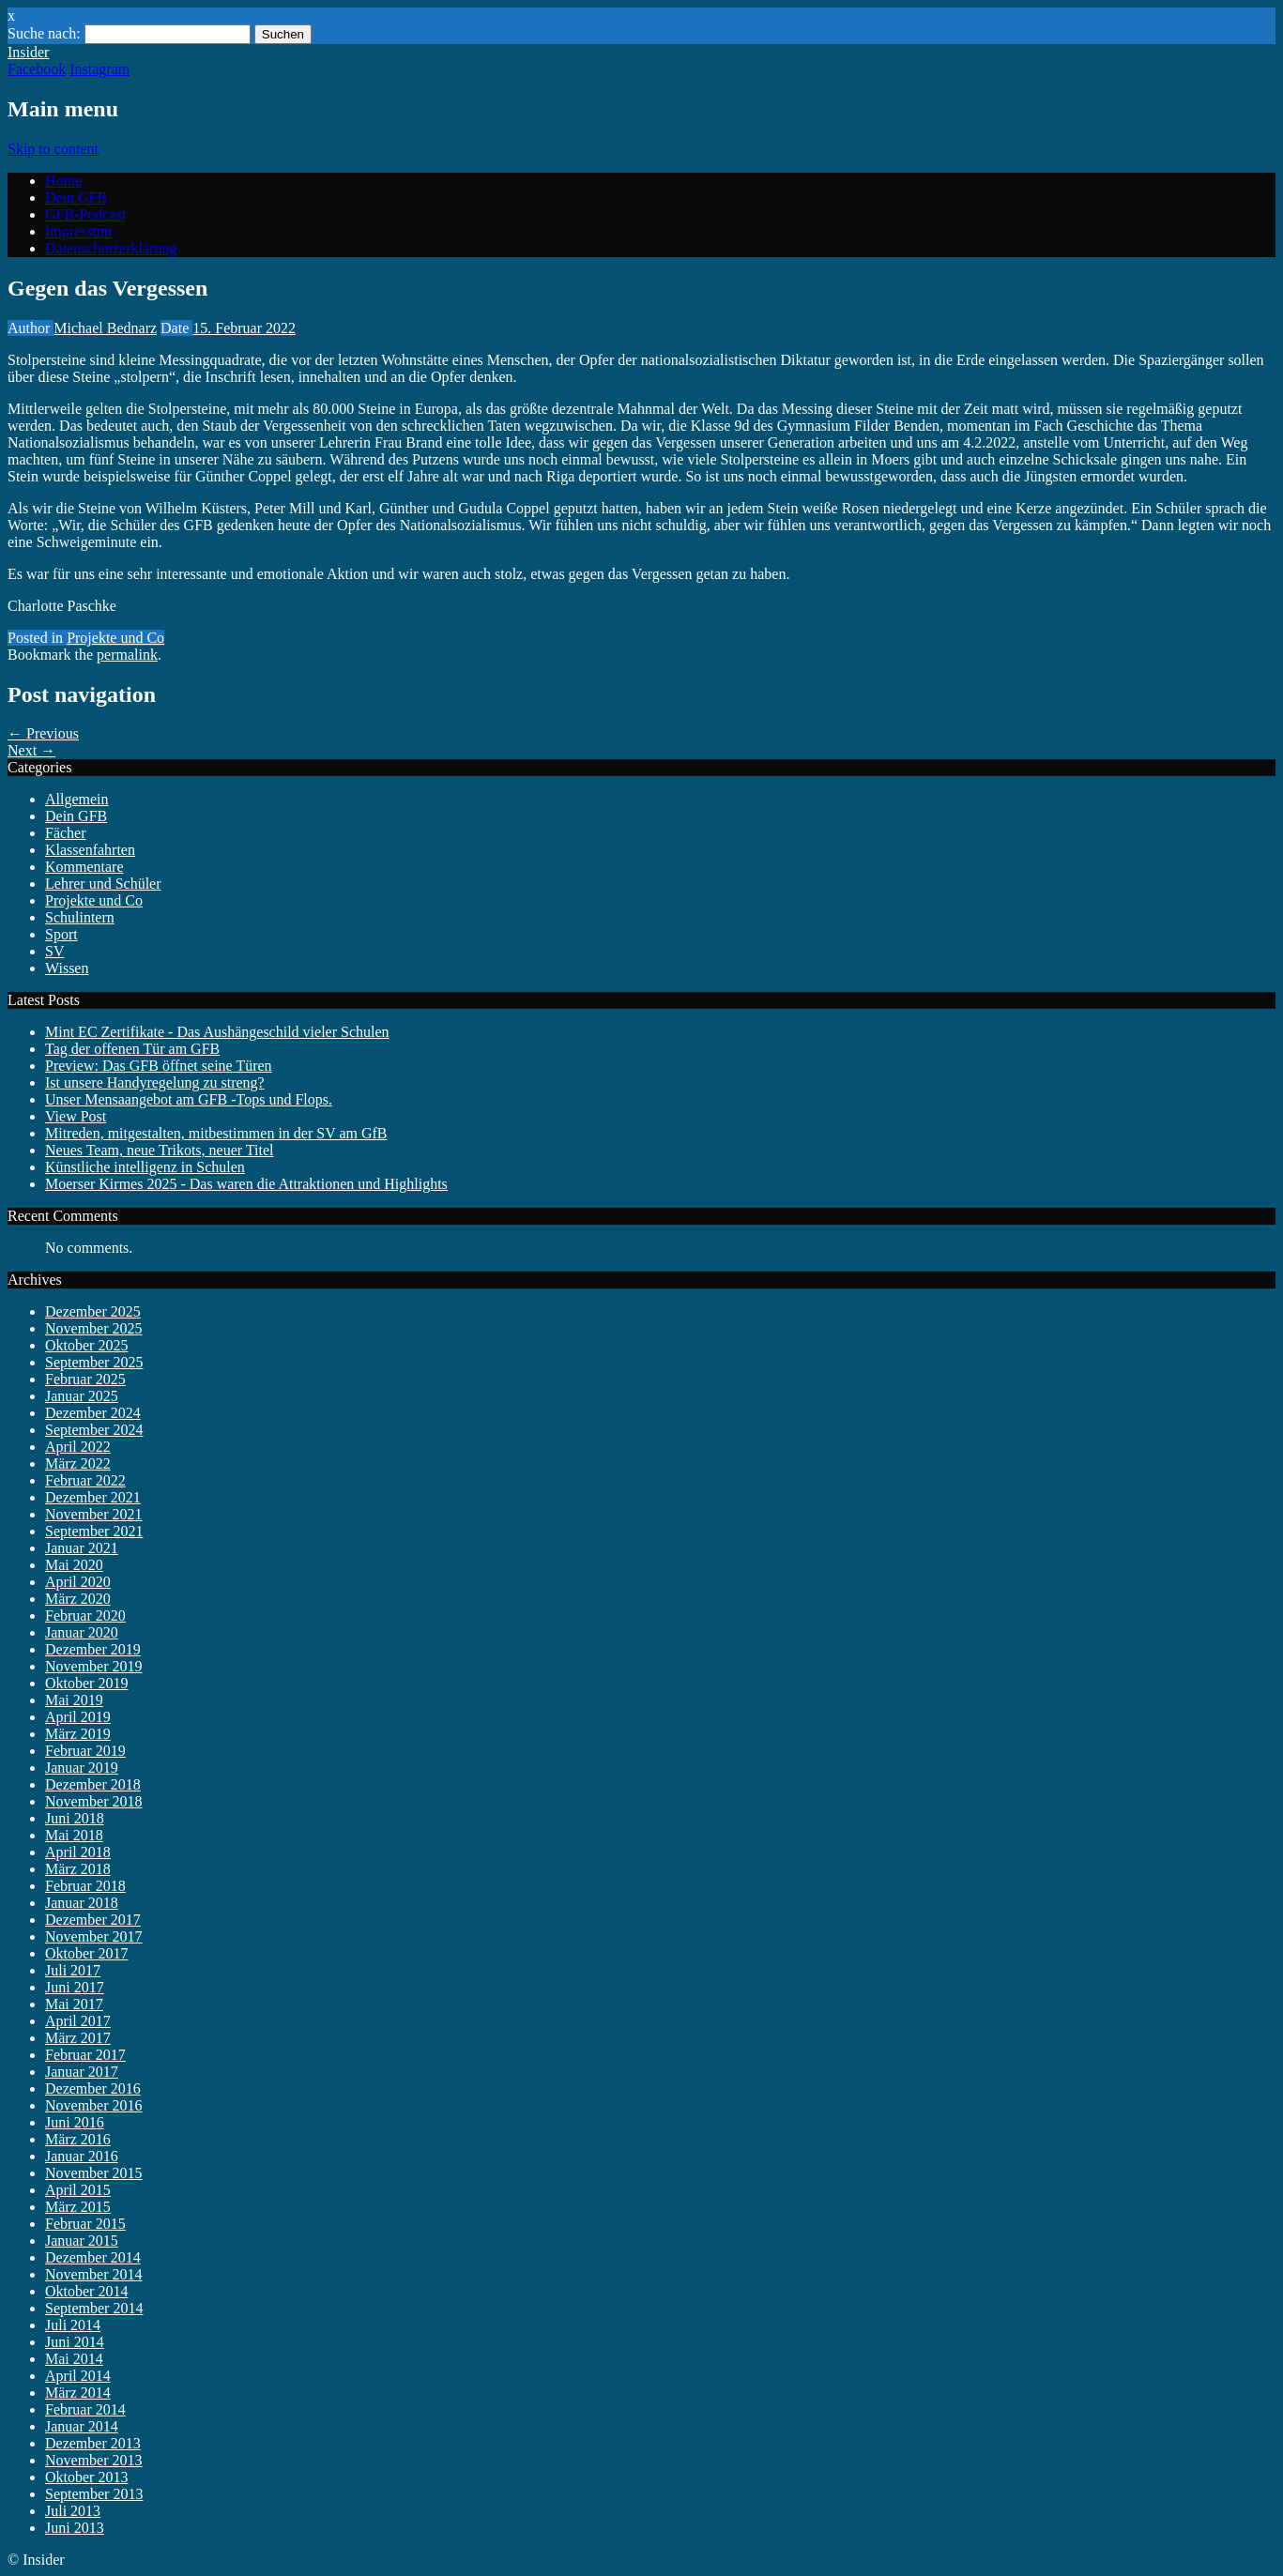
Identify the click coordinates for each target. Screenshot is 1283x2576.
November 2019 (94, 1666)
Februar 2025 (85, 1379)
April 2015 (78, 2190)
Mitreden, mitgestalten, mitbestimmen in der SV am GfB (216, 1133)
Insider (28, 52)
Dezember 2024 (93, 1413)
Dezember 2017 (93, 1920)
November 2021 (94, 1514)
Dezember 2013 (93, 2443)
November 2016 (94, 2105)
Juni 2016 (74, 2122)
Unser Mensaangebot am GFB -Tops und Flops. (188, 1099)
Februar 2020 (85, 1615)
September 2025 (94, 1362)
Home (63, 181)
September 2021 (94, 1531)
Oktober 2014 (86, 2291)
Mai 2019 (74, 1700)
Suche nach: (44, 33)
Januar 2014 (81, 2426)
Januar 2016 (81, 2156)
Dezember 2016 (93, 2088)
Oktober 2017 (86, 1953)
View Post (75, 1116)
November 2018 (94, 1801)
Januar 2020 (81, 1632)
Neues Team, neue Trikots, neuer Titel (159, 1150)
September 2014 (94, 2308)
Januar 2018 (81, 1903)
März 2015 (78, 2207)
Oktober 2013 (86, 2477)
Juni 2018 (74, 1818)
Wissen (66, 968)
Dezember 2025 (93, 1311)
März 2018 (78, 1869)
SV (54, 951)
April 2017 (78, 2021)
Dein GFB (76, 198)
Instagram (99, 69)
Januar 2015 (81, 2240)
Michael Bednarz (105, 328)
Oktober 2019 (86, 1683)
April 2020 (78, 1582)
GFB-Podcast (85, 214)
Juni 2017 (74, 1987)
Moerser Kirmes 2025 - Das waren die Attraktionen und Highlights (246, 1184)
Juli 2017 (72, 1970)
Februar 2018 (85, 1886)
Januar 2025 (81, 1396)
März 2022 (78, 1463)
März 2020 (78, 1599)
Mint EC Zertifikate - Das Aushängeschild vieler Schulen (217, 1032)
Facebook (37, 69)
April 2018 (78, 1852)
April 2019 (78, 1717)
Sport (61, 934)
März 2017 (78, 2038)
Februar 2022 (85, 1480)
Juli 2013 (72, 2511)
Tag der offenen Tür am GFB (132, 1049)
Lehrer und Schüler (103, 884)
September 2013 (94, 2494)
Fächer (65, 833)
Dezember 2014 (93, 2257)
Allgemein (77, 799)
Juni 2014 (74, 2342)
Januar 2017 (81, 2072)
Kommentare (84, 867)
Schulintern (80, 917)
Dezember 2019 (93, 1649)
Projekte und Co (115, 638)
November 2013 (94, 2460)
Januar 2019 (81, 1768)
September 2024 (94, 1430)
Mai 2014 (74, 2359)
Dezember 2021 (93, 1497)
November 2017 (94, 1936)
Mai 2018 (74, 1835)
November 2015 (94, 2173)
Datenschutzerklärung (110, 248)
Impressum (78, 231)
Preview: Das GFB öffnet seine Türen (158, 1066)
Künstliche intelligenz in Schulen (145, 1167)
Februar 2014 (85, 2409)
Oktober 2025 (86, 1345)
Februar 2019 (85, 1751)
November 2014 (94, 2274)
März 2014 (78, 2393)
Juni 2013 (74, 2528)
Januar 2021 (81, 1548)
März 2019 (78, 1734)
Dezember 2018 (93, 1784)
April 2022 (78, 1447)
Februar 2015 (85, 2224)
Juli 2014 (72, 2325)
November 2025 (94, 1328)
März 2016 (78, 2139)
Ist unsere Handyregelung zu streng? (155, 1082)
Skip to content (53, 149)
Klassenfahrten (90, 850)
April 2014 (78, 2376)
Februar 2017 (85, 2055)
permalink (127, 655)
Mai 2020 (74, 1565)
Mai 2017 (74, 2004)
